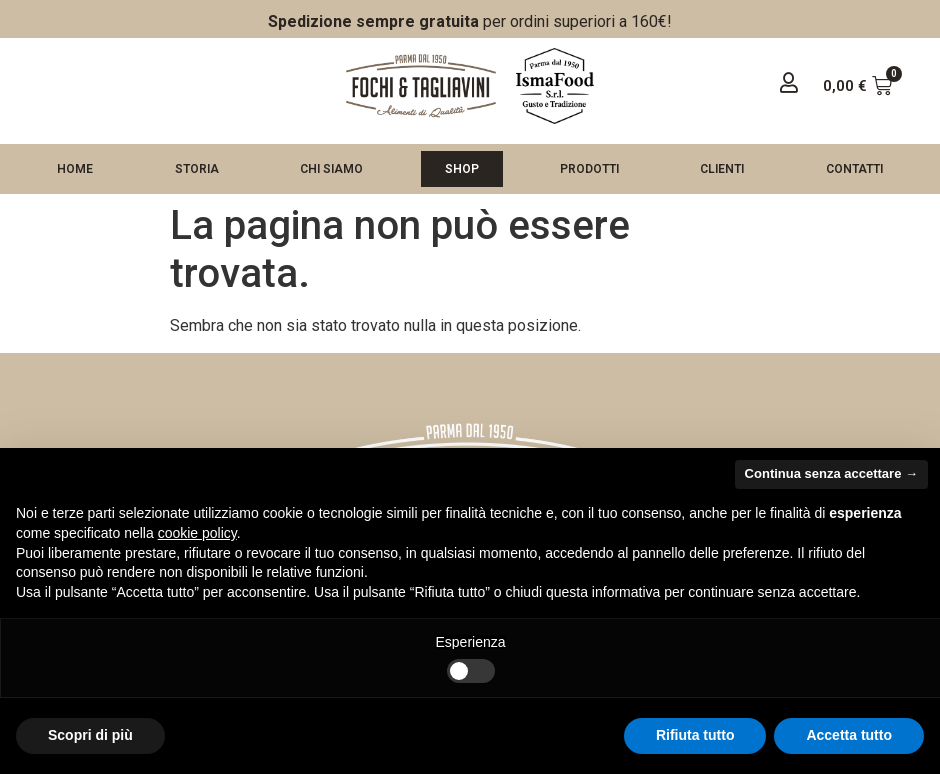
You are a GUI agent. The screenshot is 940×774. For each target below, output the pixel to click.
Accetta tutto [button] (849, 735)
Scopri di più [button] (90, 735)
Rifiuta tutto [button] (695, 735)
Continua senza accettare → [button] (831, 473)
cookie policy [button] (197, 533)
